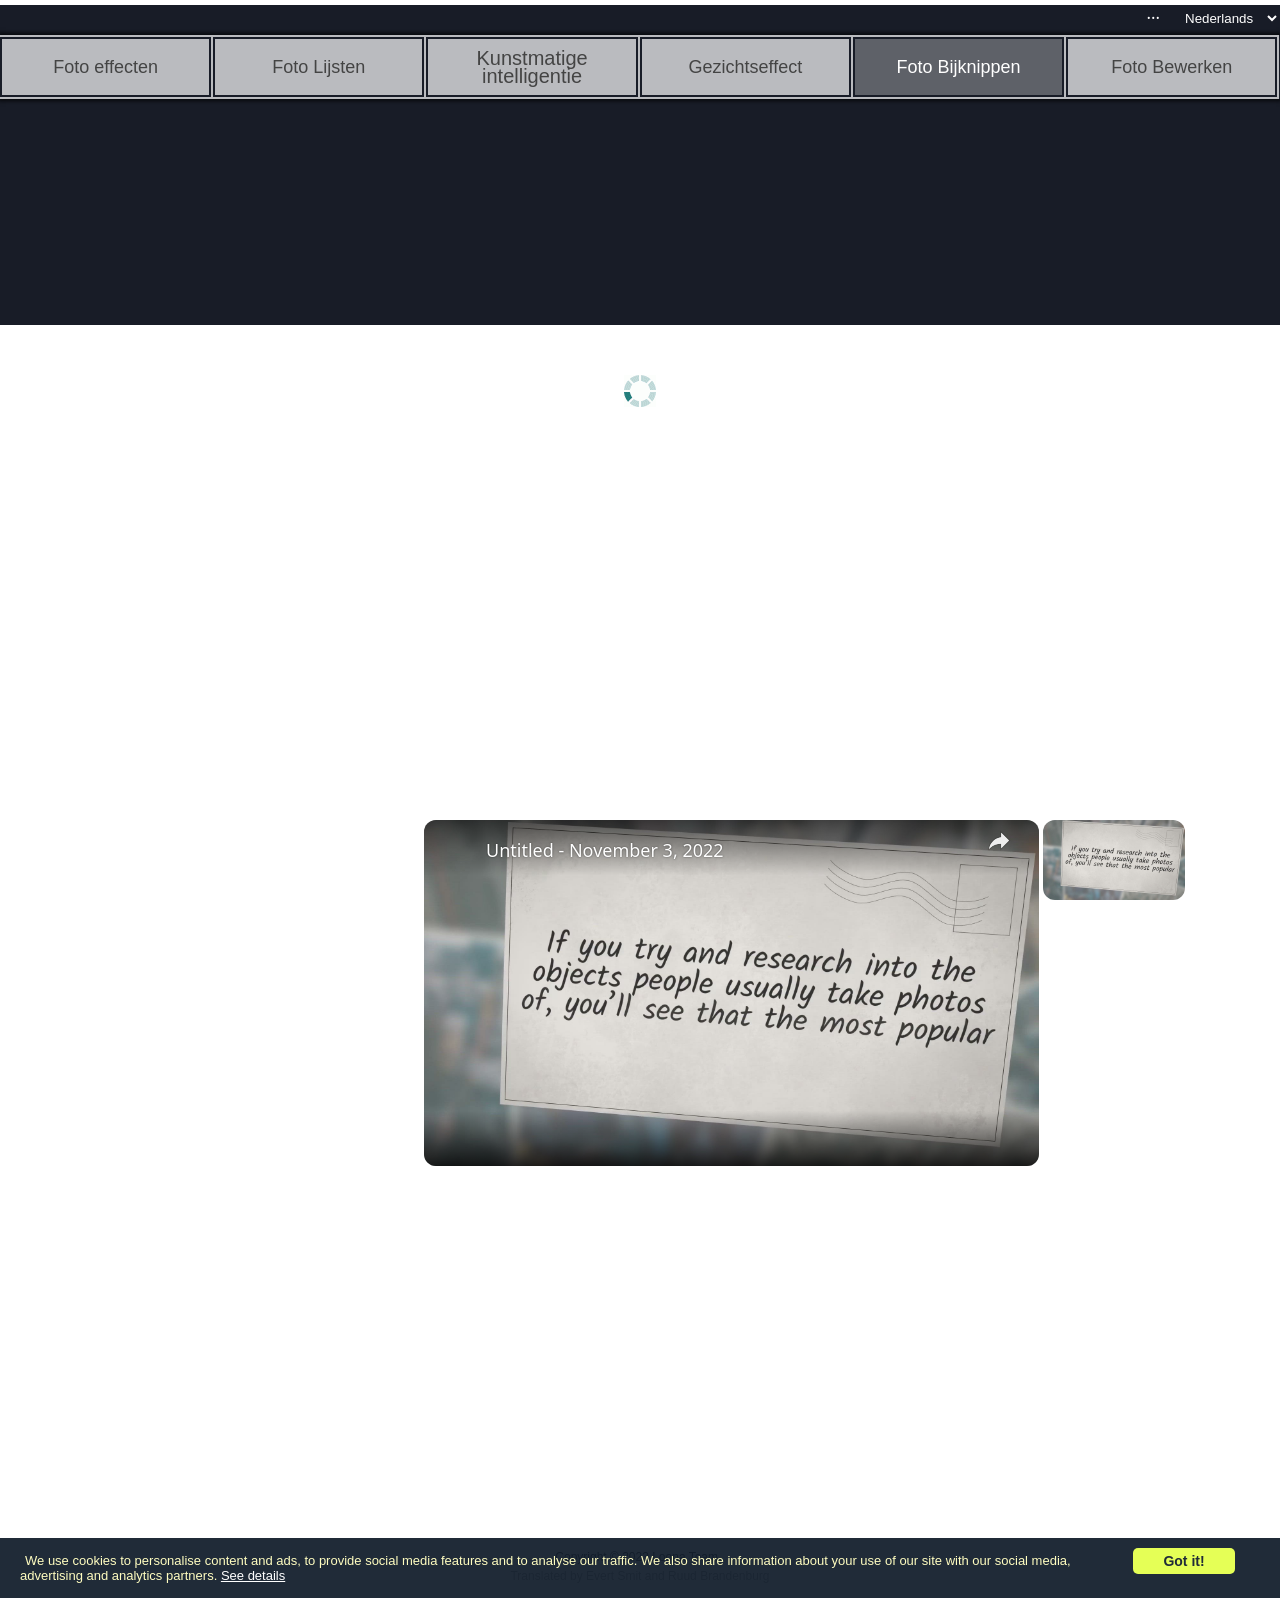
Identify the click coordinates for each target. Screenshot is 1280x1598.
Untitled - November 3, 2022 (605, 850)
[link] (456, 852)
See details (253, 1575)
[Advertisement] (155, 757)
